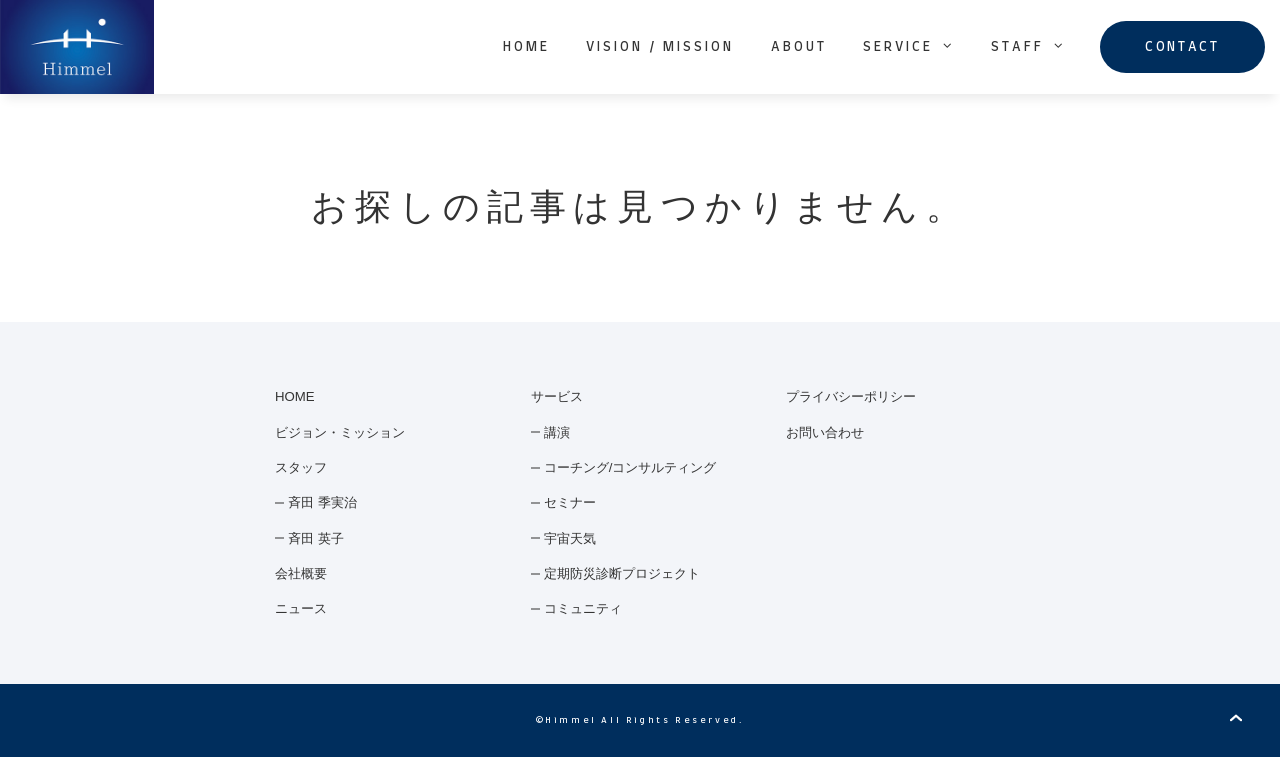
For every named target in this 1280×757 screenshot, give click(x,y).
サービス (557, 396)
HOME (526, 47)
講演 (557, 432)
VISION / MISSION (660, 47)
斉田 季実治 (322, 502)
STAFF (1028, 46)
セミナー (570, 502)
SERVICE (909, 46)
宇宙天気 (570, 538)
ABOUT (799, 47)
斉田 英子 (316, 538)
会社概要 (301, 573)
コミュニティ (583, 608)
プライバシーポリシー (851, 396)
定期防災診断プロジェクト (622, 573)
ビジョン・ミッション (340, 432)
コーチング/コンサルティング (630, 467)
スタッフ (301, 467)
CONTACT (1182, 47)
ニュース (301, 608)
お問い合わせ (825, 432)
